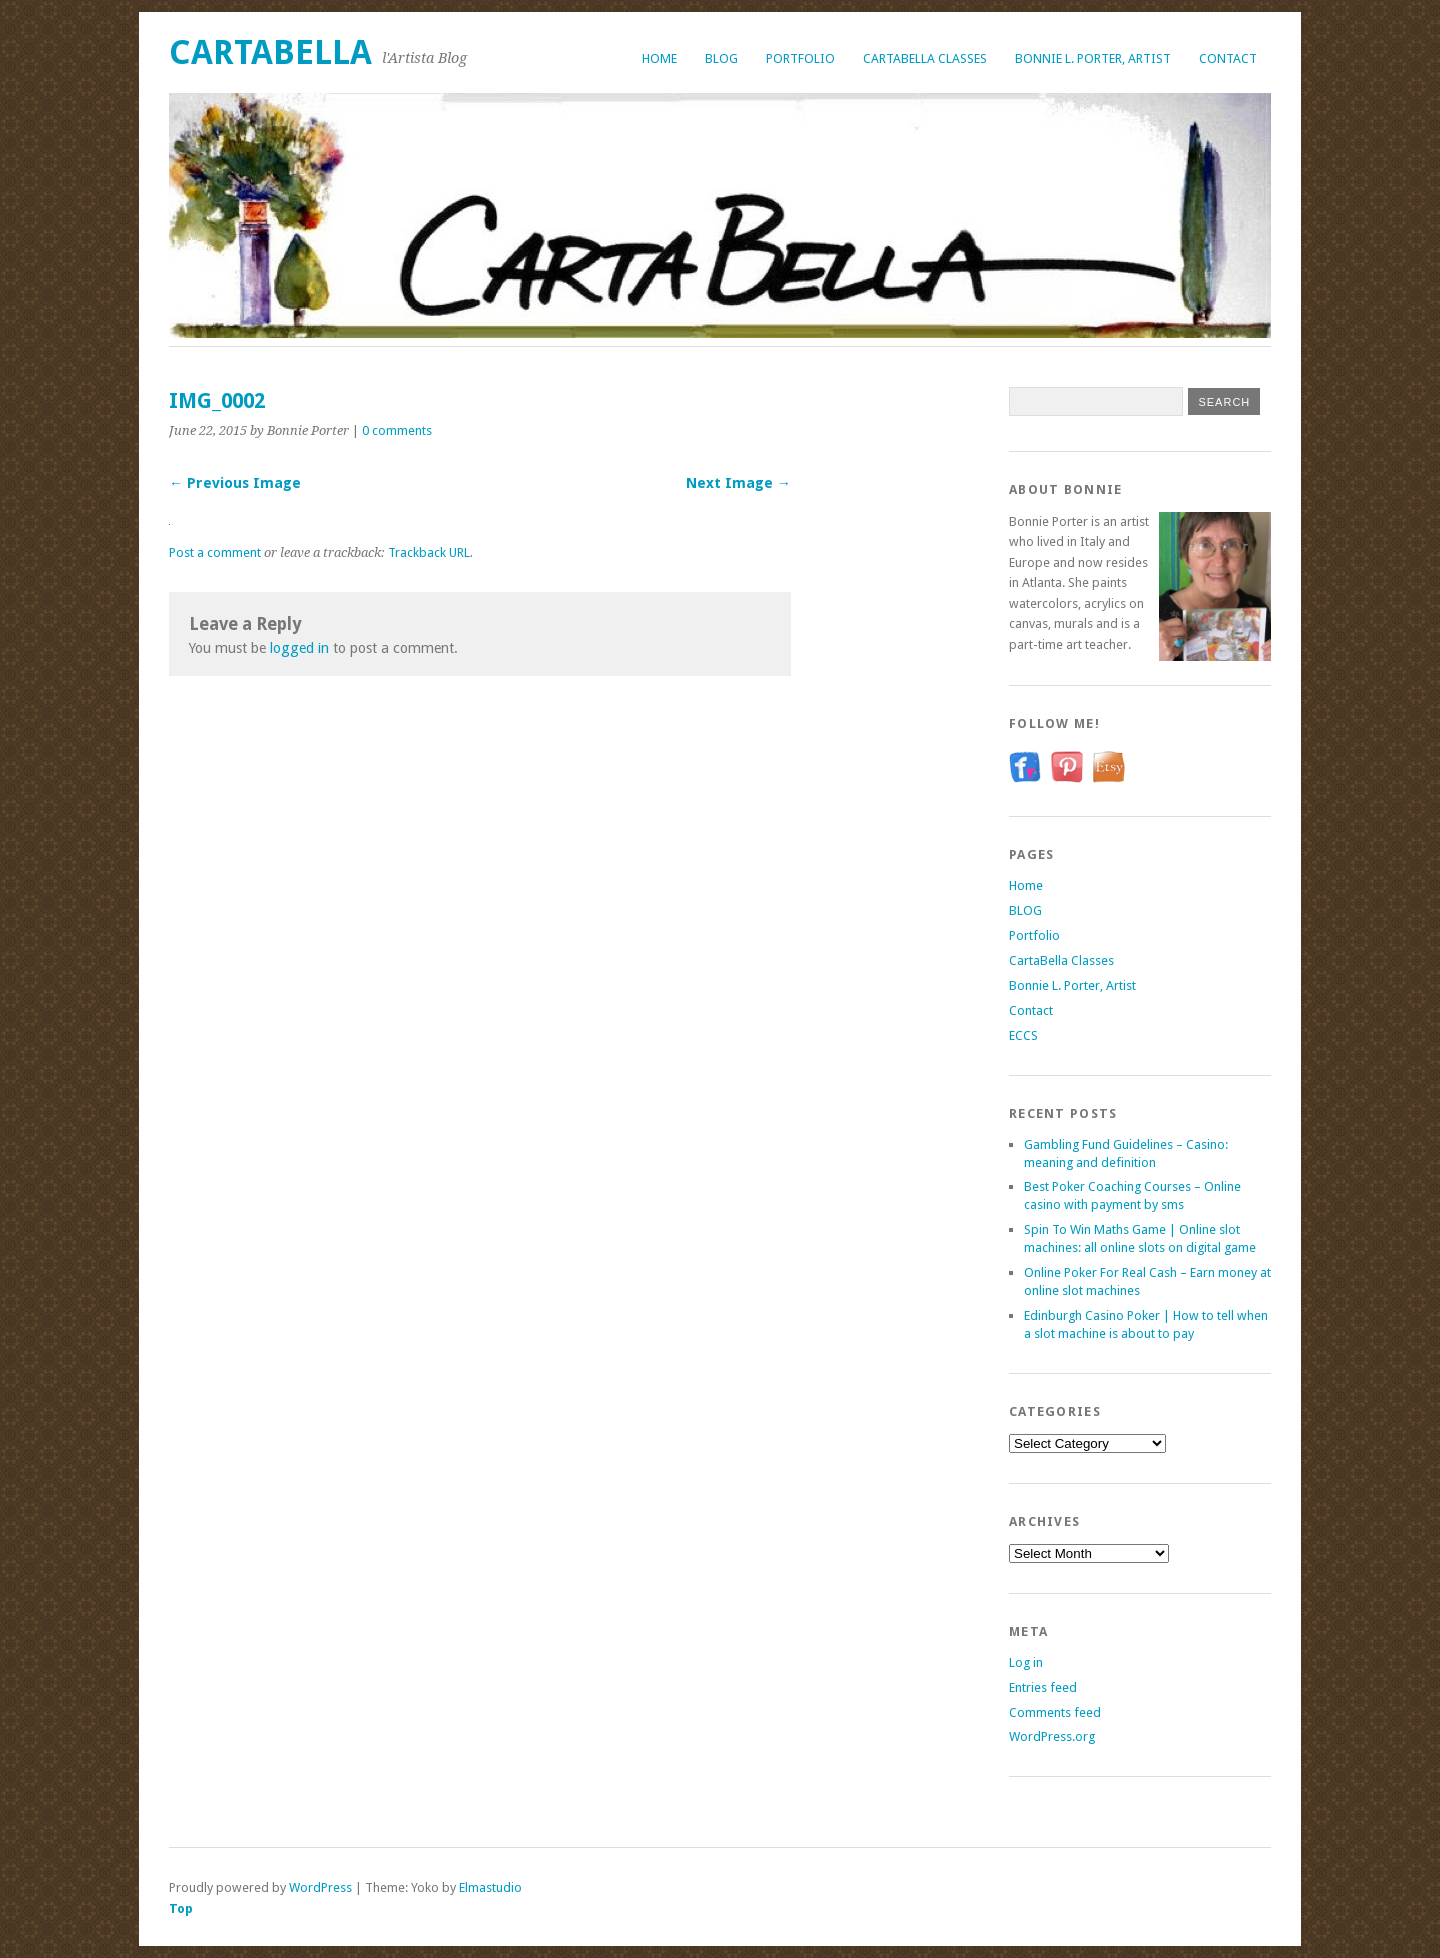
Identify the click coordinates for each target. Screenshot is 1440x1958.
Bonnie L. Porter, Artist (1093, 58)
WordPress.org (1052, 1736)
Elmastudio (490, 1887)
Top (181, 1908)
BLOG (721, 58)
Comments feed (1055, 1712)
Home (659, 58)
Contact (1228, 58)
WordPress (320, 1887)
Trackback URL (429, 552)
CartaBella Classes (925, 58)
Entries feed (1043, 1687)
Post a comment (215, 552)
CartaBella (270, 52)
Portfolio (800, 58)
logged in (299, 648)
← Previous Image (235, 483)
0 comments (397, 430)
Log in (1026, 1662)
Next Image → (738, 483)
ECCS (1023, 1035)
